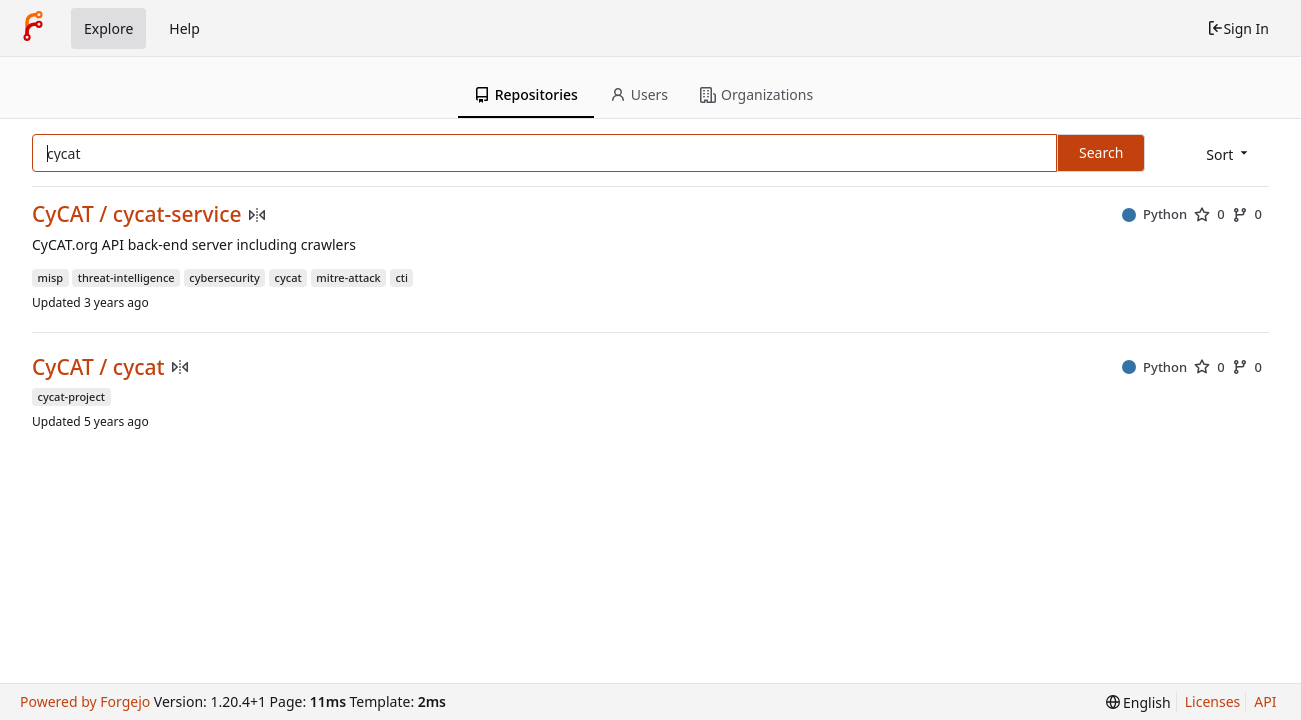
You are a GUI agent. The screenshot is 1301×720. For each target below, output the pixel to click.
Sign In (1238, 28)
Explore (108, 28)
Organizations (756, 94)
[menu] (1228, 154)
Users (639, 94)
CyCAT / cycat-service (137, 214)
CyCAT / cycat (98, 367)
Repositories (526, 94)
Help (184, 28)
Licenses (1213, 701)
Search (1101, 152)
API (1265, 701)
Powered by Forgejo (85, 701)
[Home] (33, 28)
